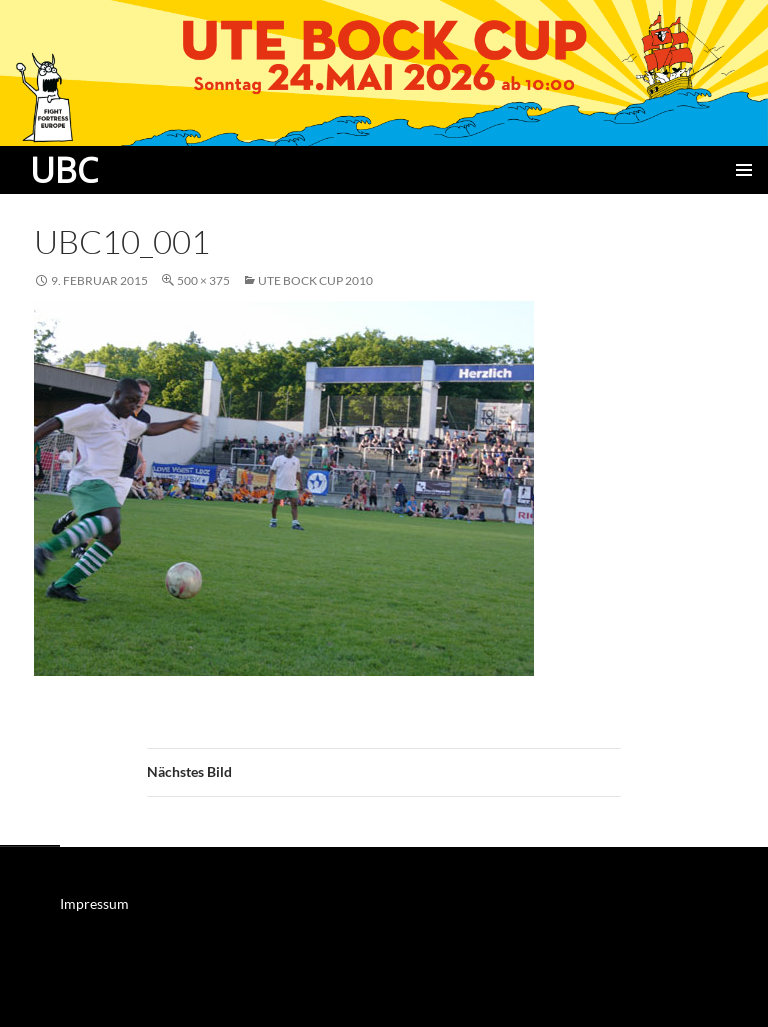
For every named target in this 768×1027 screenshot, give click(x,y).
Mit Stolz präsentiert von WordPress (124, 1002)
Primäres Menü (744, 170)
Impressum (94, 903)
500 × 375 (203, 280)
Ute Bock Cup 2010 (315, 280)
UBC (64, 170)
